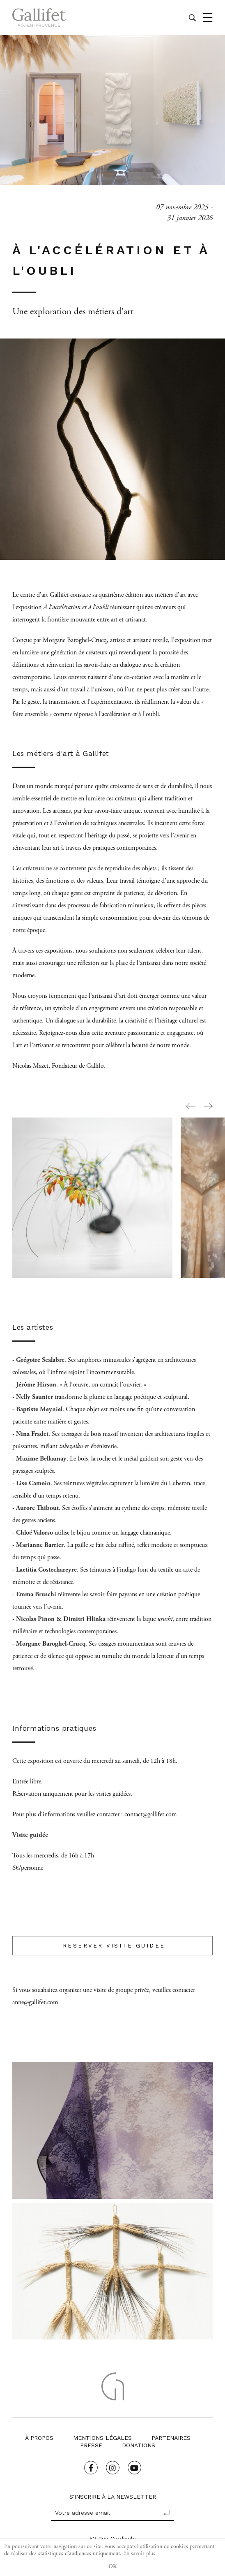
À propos (39, 2438)
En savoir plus (139, 2553)
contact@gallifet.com (150, 1814)
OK (112, 2566)
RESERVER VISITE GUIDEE (112, 1946)
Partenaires (171, 2438)
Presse (91, 2445)
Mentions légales (102, 2438)
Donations (138, 2445)
